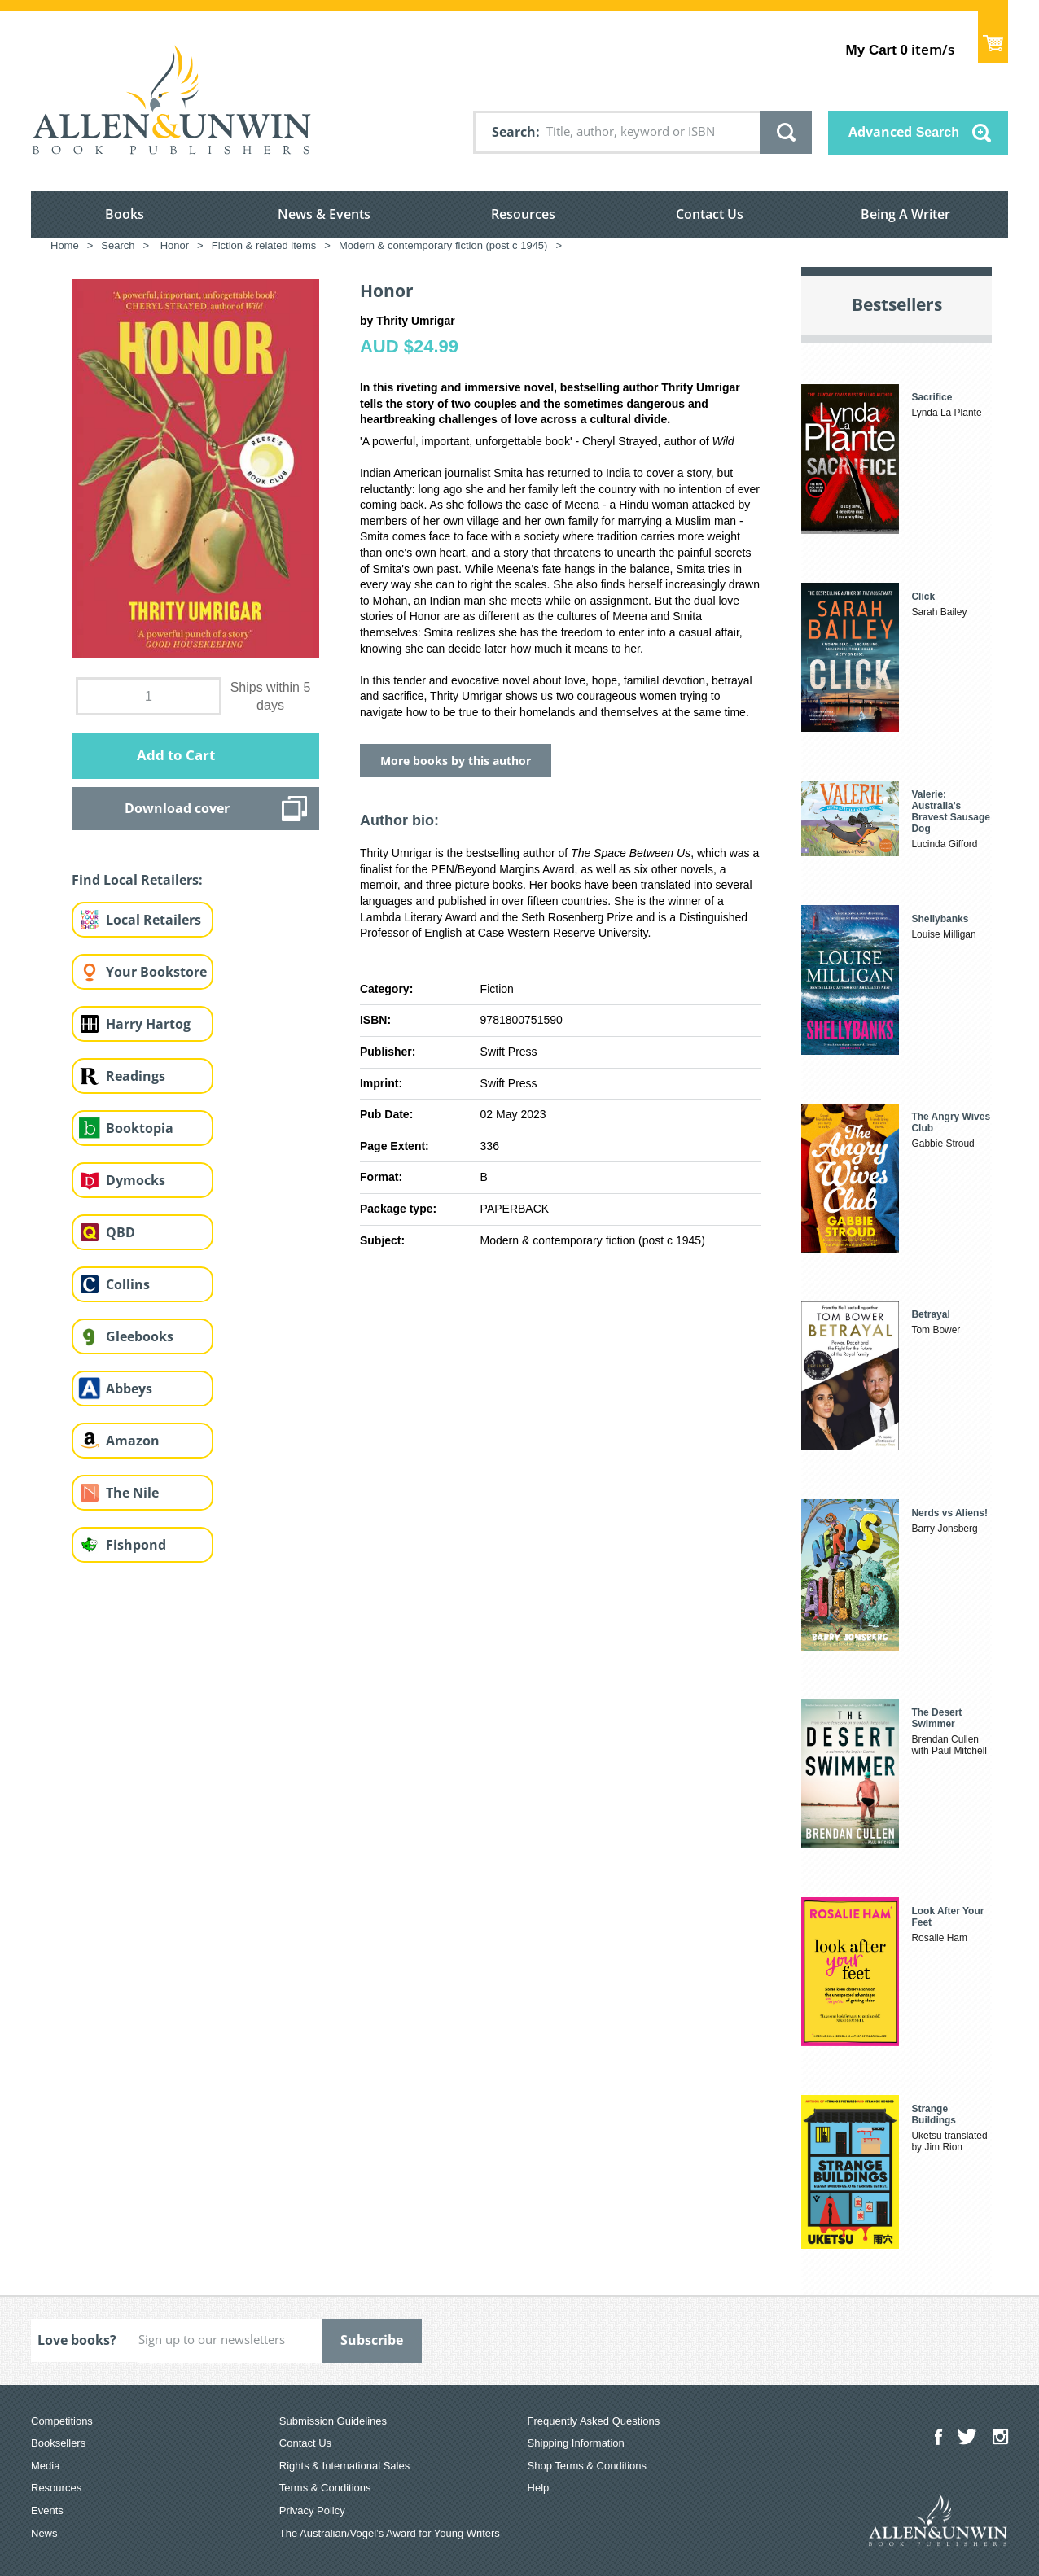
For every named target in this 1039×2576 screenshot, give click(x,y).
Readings (135, 1076)
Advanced (903, 132)
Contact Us (709, 214)
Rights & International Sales (344, 2466)
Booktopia (139, 1128)
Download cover (177, 808)
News (44, 2533)
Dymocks (135, 1180)
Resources (523, 214)
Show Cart (993, 37)
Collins (128, 1284)
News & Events (324, 214)
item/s (900, 49)
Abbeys (129, 1388)
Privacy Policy (312, 2510)
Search (514, 132)
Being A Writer (905, 214)
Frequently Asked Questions (594, 2421)
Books (124, 214)
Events (47, 2510)
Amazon (133, 1441)
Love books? (76, 2340)
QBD (120, 1232)
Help (539, 2488)
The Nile (132, 1493)
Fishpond (136, 1545)
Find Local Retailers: (137, 880)
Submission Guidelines (333, 2421)
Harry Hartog (148, 1024)
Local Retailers (153, 920)
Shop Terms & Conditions (587, 2466)
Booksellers (58, 2443)
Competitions (62, 2421)
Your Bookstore (156, 972)
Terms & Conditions (325, 2488)
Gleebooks (139, 1336)
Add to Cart (176, 755)
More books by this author (455, 760)
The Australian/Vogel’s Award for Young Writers (389, 2533)
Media (45, 2466)
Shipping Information (576, 2443)
